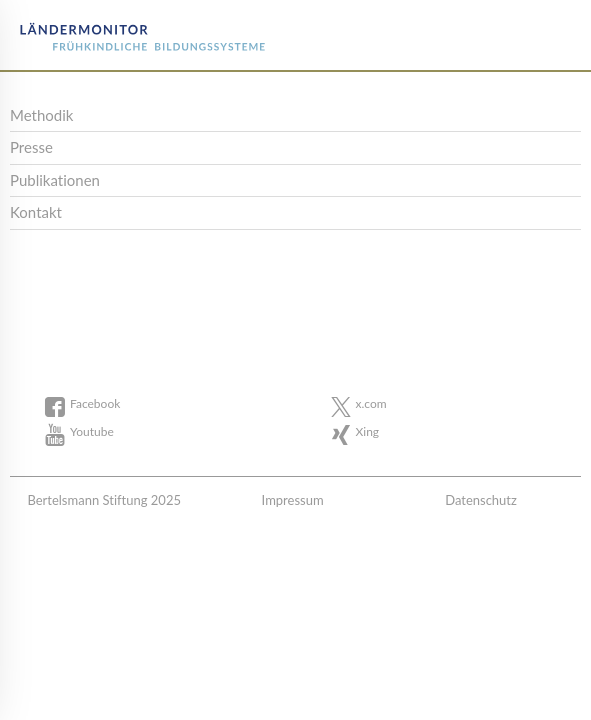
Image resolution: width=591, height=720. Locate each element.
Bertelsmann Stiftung (92, 30)
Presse (31, 147)
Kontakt (36, 212)
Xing (368, 431)
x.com (371, 403)
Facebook (95, 403)
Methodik (41, 115)
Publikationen (55, 180)
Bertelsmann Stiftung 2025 (104, 500)
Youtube (92, 431)
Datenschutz (481, 500)
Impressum (293, 500)
